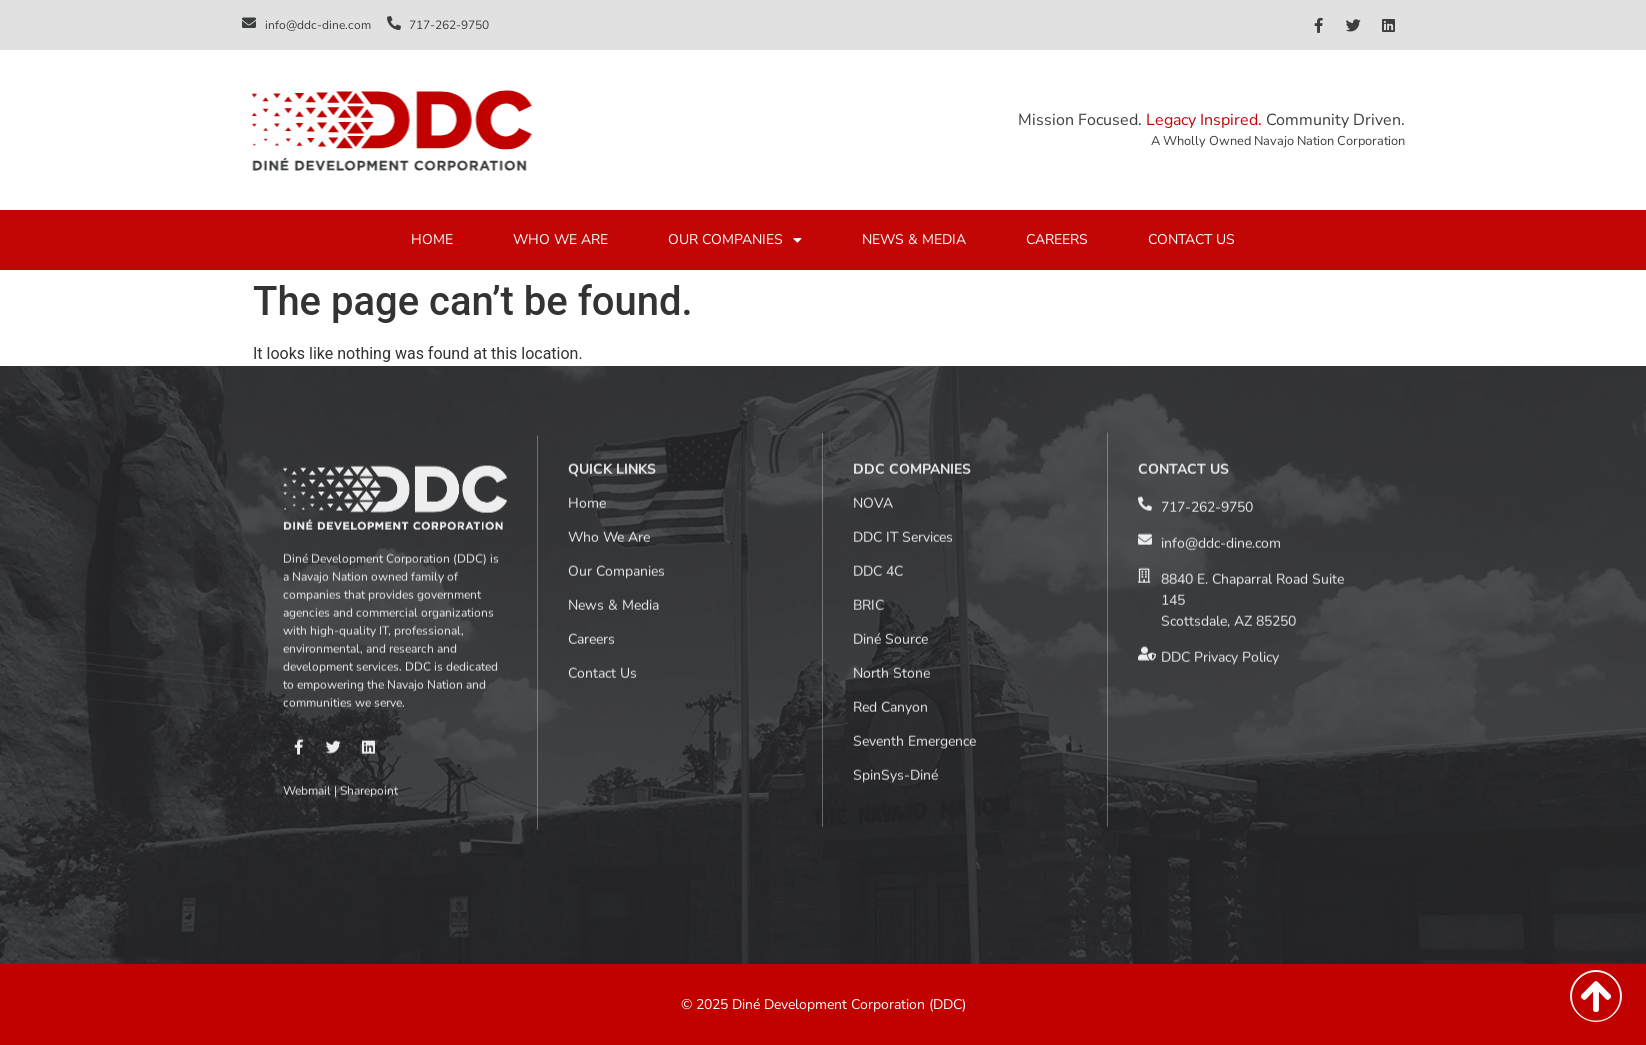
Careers (591, 487)
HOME (432, 245)
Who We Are (609, 385)
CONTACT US (1191, 245)
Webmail (307, 646)
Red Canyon (890, 555)
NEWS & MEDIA (914, 245)
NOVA (873, 351)
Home (587, 351)
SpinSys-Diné (895, 623)
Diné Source (890, 487)
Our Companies (616, 419)
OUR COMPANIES (735, 246)
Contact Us (602, 521)
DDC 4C (878, 419)
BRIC (868, 453)
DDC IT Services (903, 385)
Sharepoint (369, 646)
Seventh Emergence (914, 589)
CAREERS (1057, 245)
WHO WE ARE (560, 245)
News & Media (613, 453)
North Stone (891, 521)
